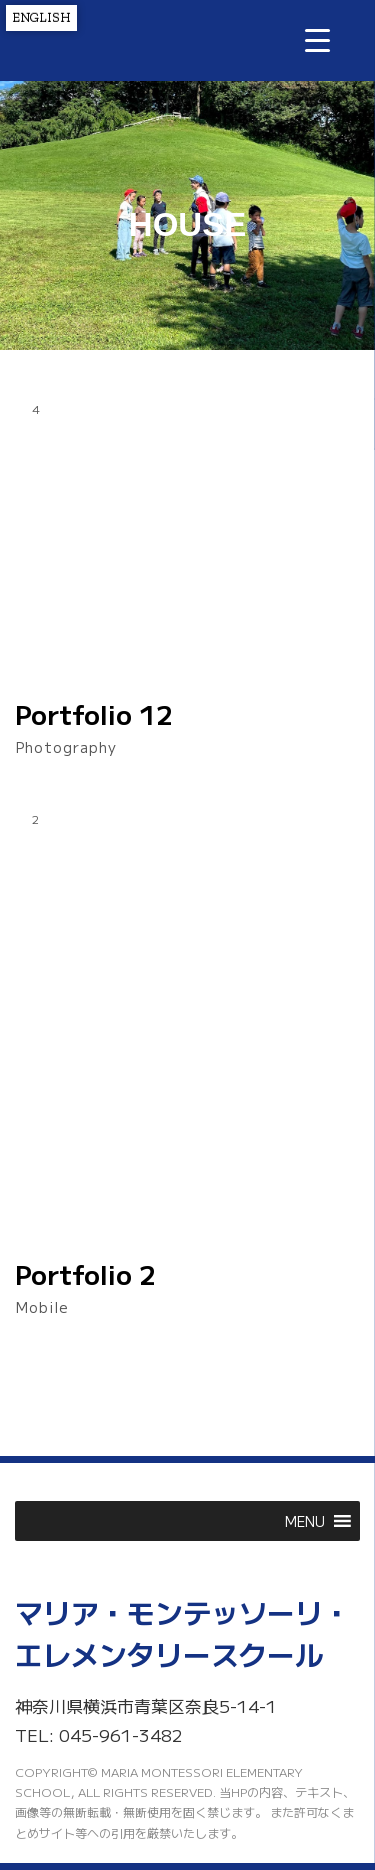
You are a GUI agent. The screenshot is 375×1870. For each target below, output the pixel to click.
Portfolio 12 (94, 714)
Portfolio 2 (85, 1274)
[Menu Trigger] (317, 39)
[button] (305, 1521)
